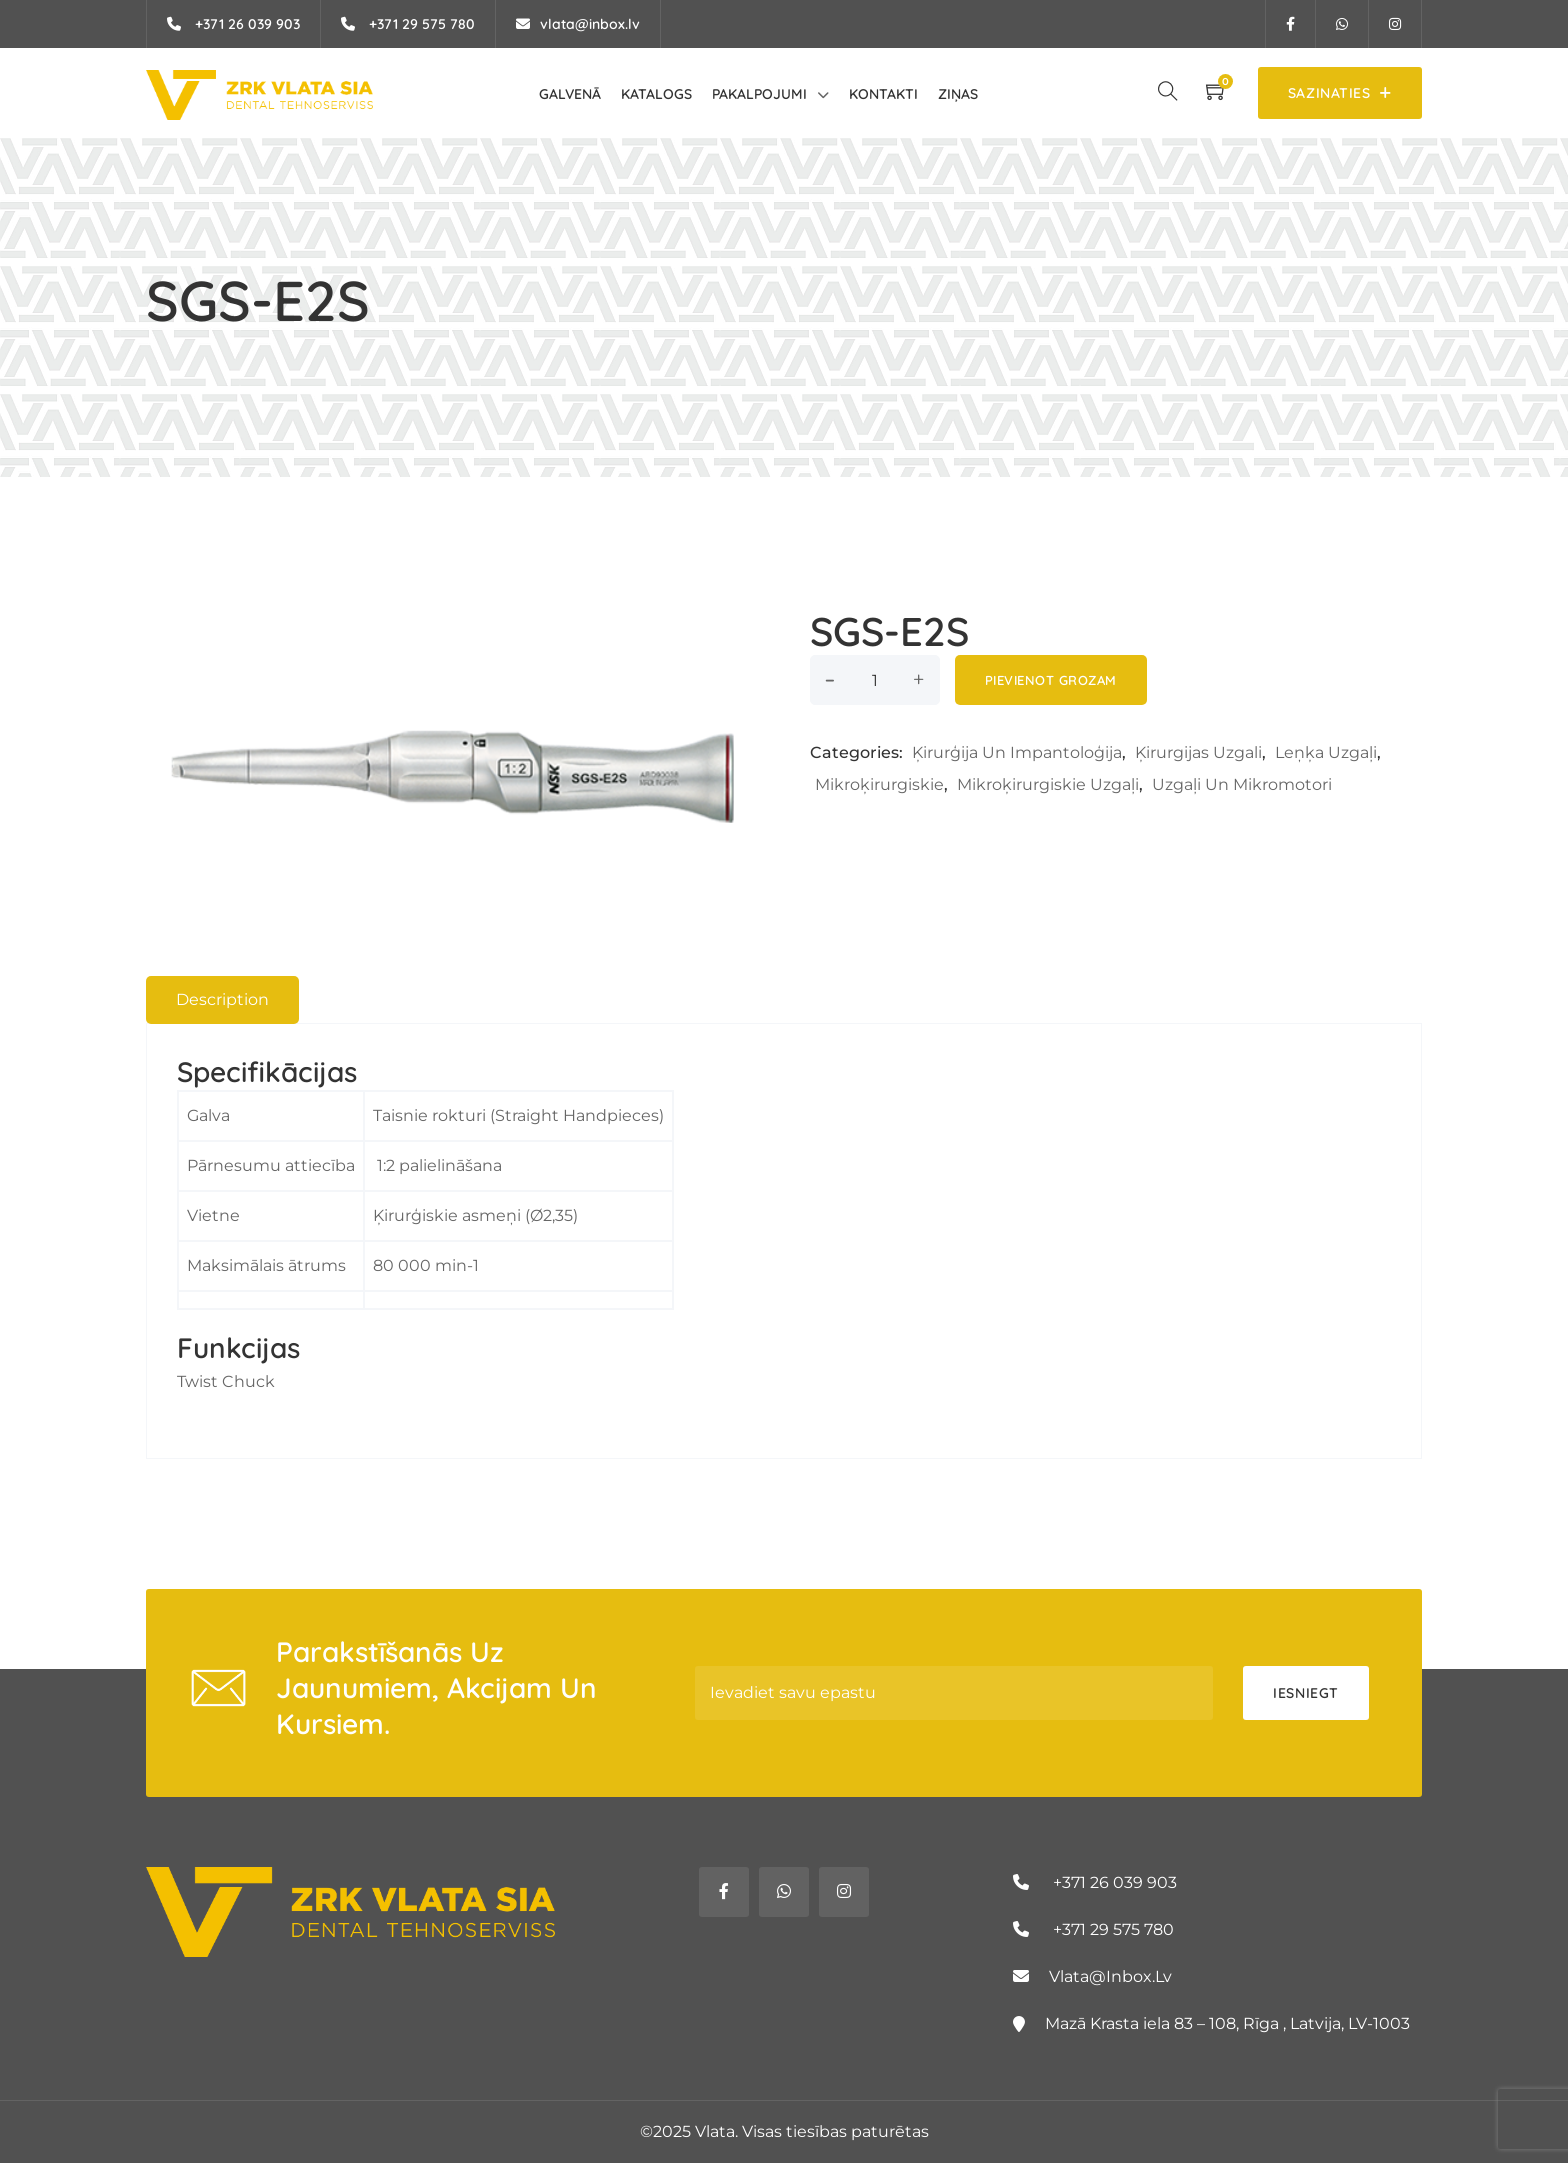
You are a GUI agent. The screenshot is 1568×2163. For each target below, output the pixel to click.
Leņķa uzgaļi (1326, 752)
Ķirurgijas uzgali (1198, 752)
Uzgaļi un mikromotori (1242, 784)
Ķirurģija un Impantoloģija (1017, 752)
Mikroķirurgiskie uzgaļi (1048, 784)
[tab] (222, 1000)
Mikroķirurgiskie (879, 784)
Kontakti (883, 94)
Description (222, 999)
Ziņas (958, 94)
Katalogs (656, 94)
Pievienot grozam (1051, 680)
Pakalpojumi (759, 94)
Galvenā (570, 94)
